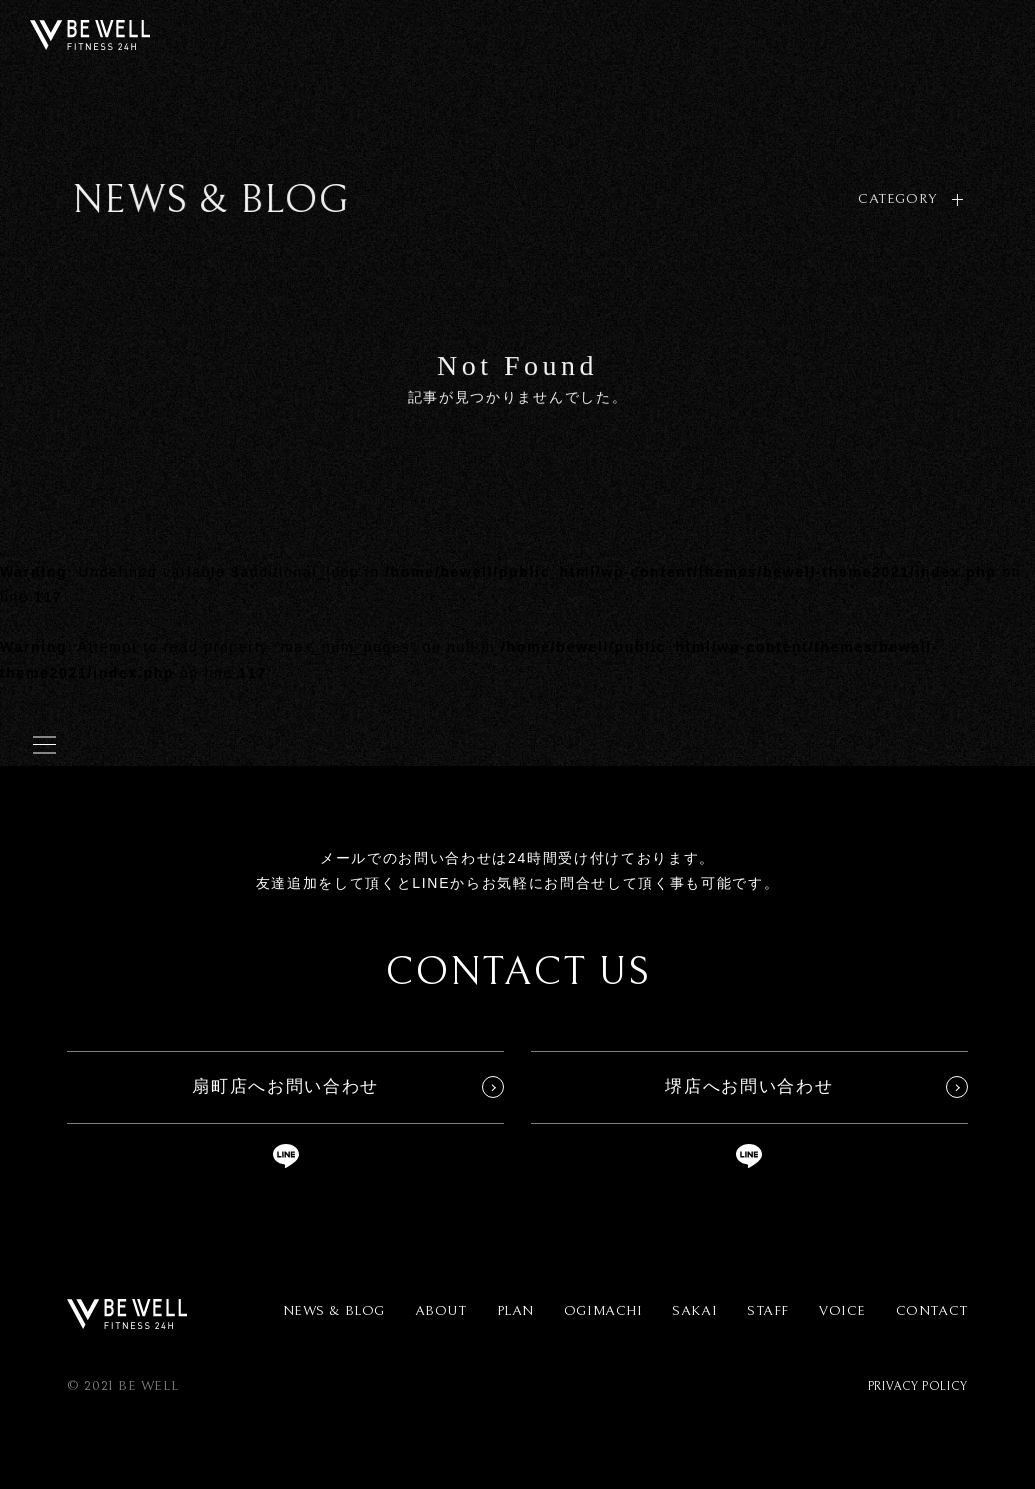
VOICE (842, 1311)
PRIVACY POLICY (918, 1386)
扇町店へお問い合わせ (285, 1086)
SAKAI (694, 1311)
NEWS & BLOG (334, 1311)
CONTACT (932, 1311)
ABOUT (441, 1311)
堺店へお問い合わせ (749, 1086)
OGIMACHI (603, 1311)
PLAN (515, 1311)
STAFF (768, 1311)
